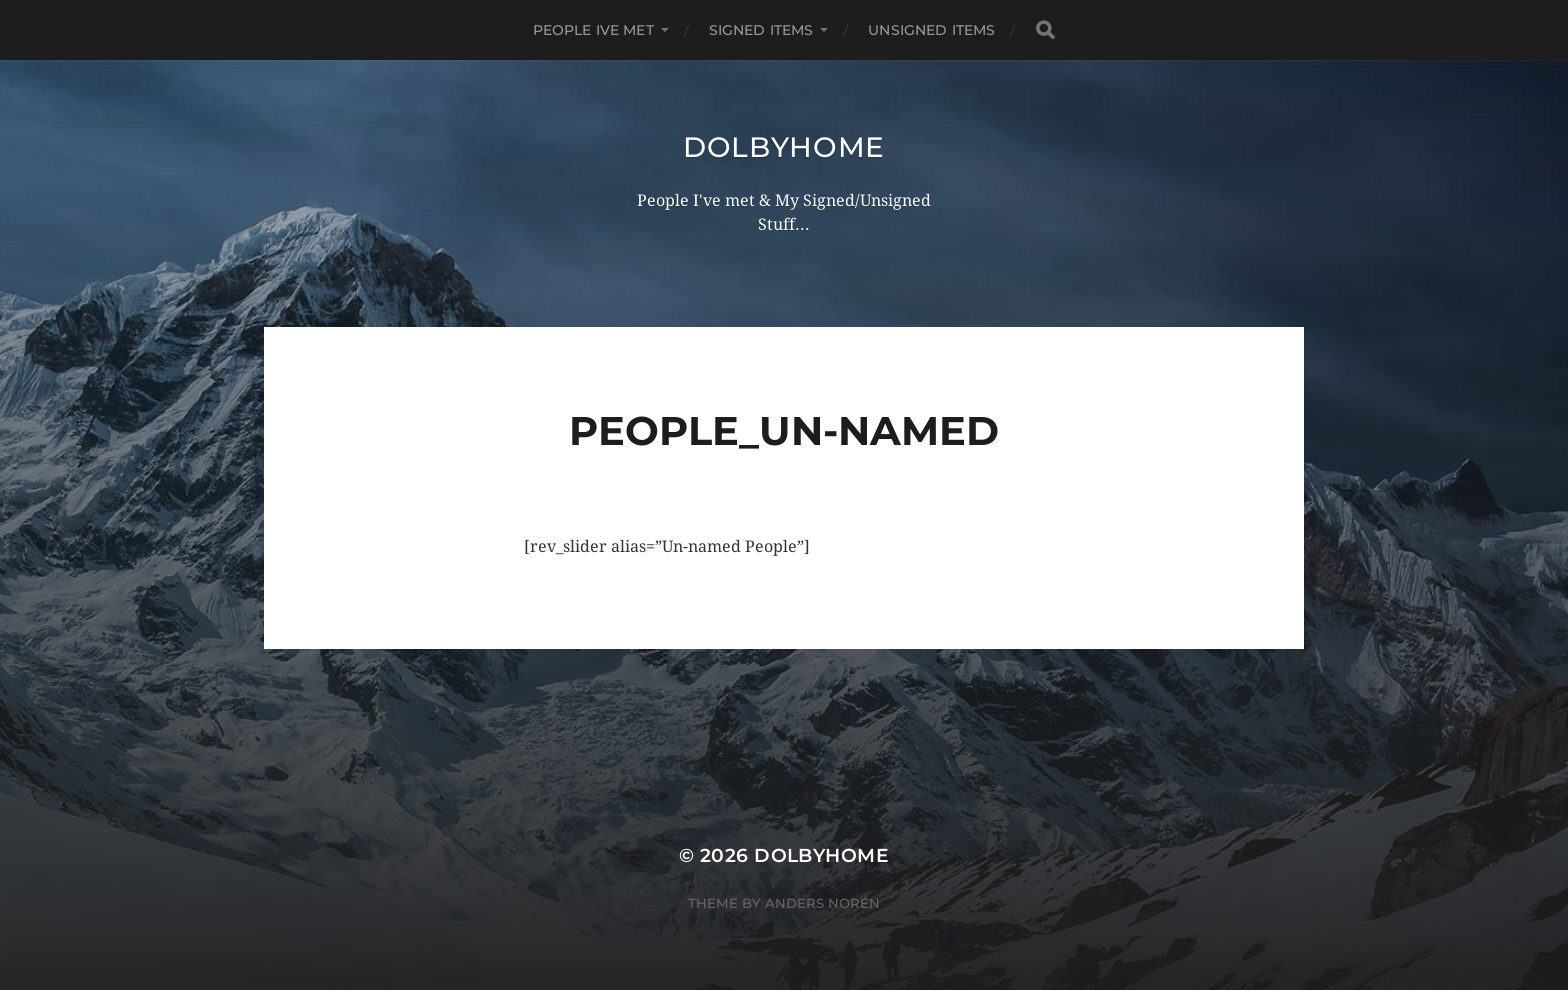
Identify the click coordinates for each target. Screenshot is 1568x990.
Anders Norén (822, 903)
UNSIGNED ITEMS (931, 30)
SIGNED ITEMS (761, 30)
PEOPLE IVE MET (593, 30)
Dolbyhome (784, 147)
